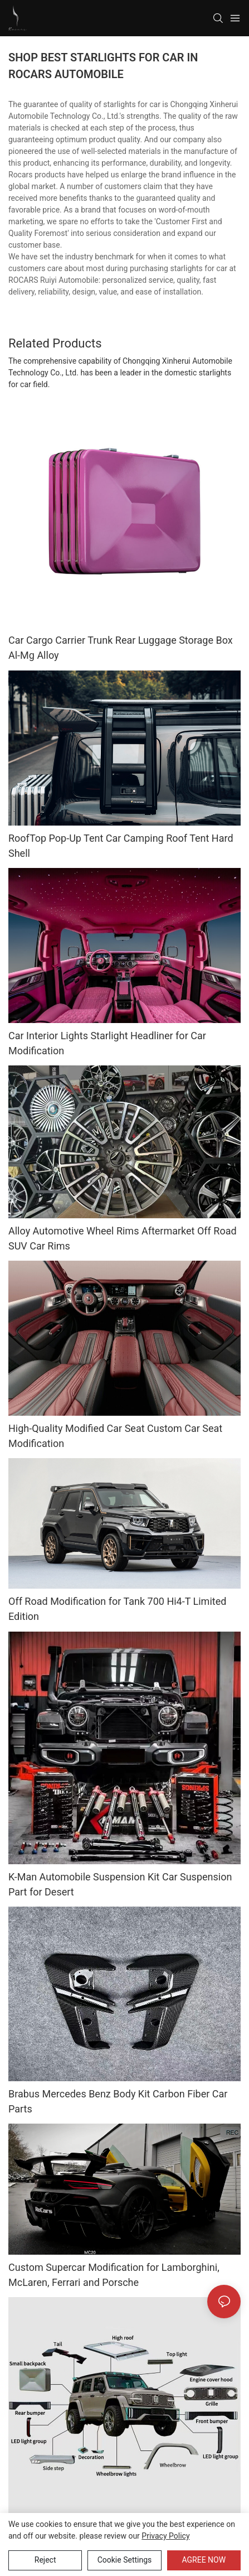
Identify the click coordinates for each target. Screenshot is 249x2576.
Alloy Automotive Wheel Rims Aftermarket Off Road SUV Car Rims (122, 1238)
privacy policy (165, 2535)
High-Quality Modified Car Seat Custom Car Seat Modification (115, 1435)
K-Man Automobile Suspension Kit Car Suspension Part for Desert (120, 1884)
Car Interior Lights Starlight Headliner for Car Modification (107, 1043)
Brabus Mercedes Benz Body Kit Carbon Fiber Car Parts (117, 2105)
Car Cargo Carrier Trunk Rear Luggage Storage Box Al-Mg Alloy (120, 647)
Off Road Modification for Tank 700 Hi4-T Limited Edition (117, 1608)
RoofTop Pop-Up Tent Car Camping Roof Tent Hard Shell (120, 845)
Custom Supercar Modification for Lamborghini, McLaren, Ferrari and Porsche (113, 2278)
